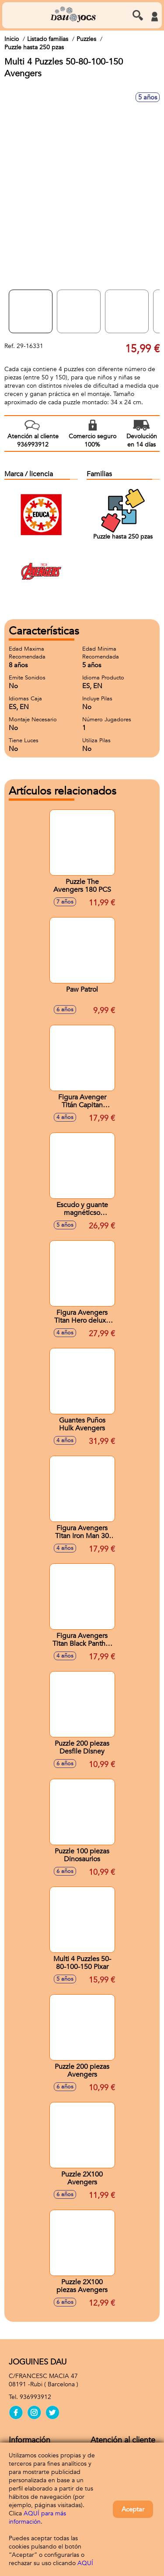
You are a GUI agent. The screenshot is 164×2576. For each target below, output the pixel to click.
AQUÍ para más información (37, 2517)
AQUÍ (85, 2563)
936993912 (35, 2397)
